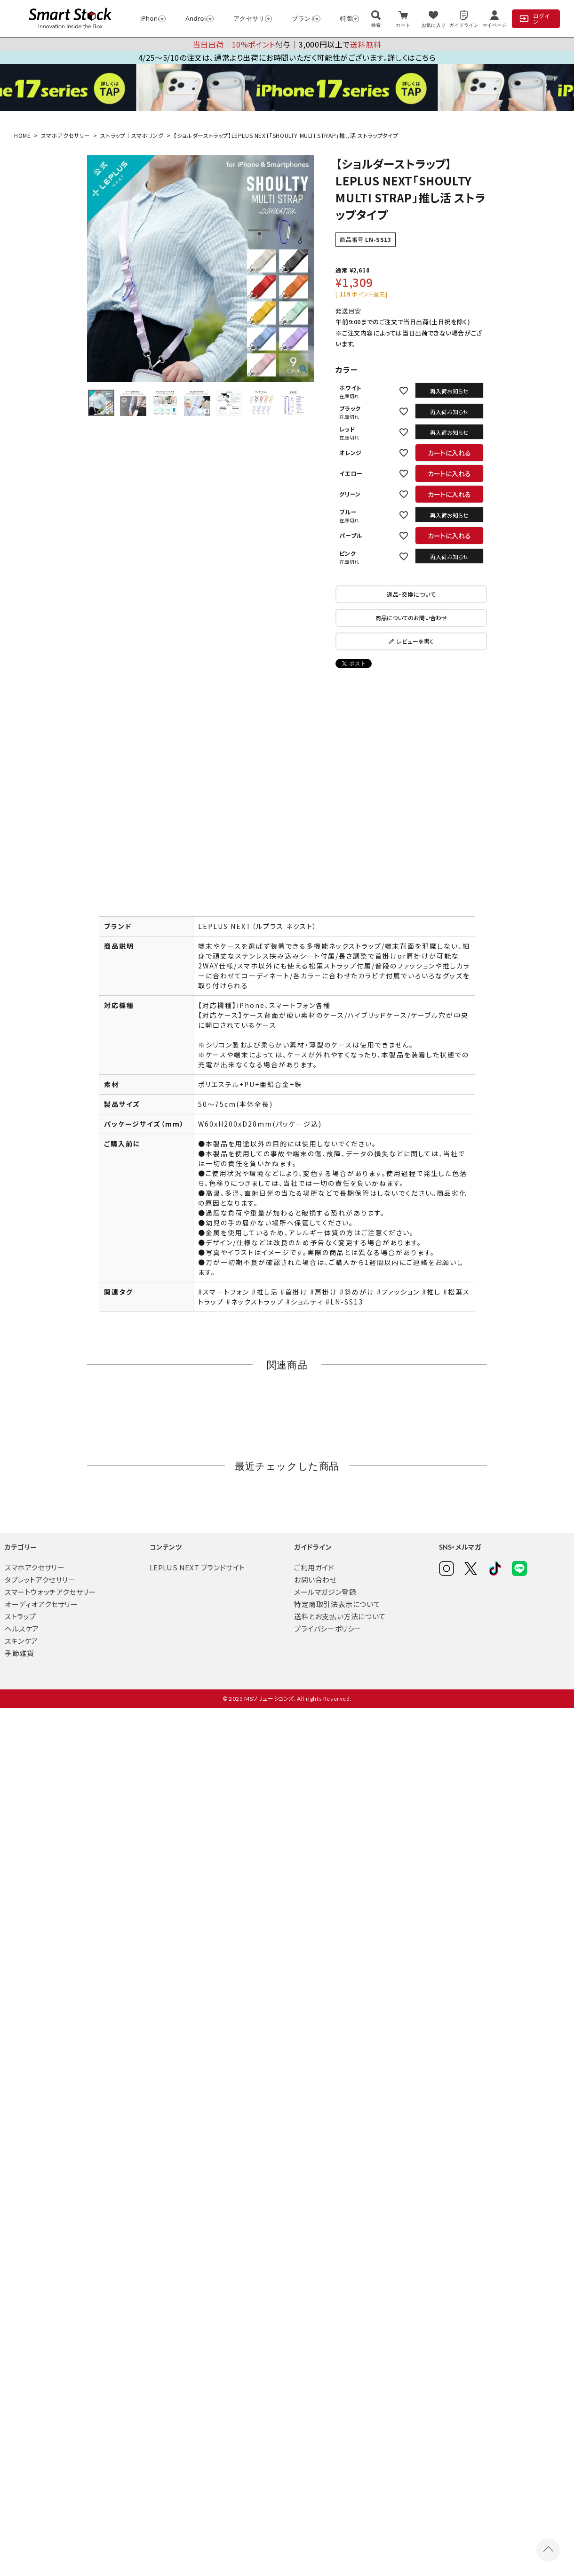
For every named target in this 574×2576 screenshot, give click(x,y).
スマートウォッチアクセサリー (50, 1592)
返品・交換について (411, 594)
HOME (22, 135)
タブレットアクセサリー (40, 1579)
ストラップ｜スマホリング (131, 135)
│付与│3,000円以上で (287, 44)
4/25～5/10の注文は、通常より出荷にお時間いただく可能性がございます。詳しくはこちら (287, 57)
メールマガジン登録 (325, 1592)
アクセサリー (248, 18)
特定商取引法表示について (337, 1604)
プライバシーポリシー (328, 1628)
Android (195, 18)
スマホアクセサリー (65, 135)
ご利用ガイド (314, 1567)
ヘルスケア (22, 1628)
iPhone (148, 18)
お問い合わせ (315, 1579)
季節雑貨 (19, 1653)
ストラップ (20, 1616)
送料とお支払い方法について (340, 1616)
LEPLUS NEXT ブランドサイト (197, 1567)
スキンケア (21, 1641)
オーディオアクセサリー (41, 1604)
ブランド (302, 18)
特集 (345, 18)
